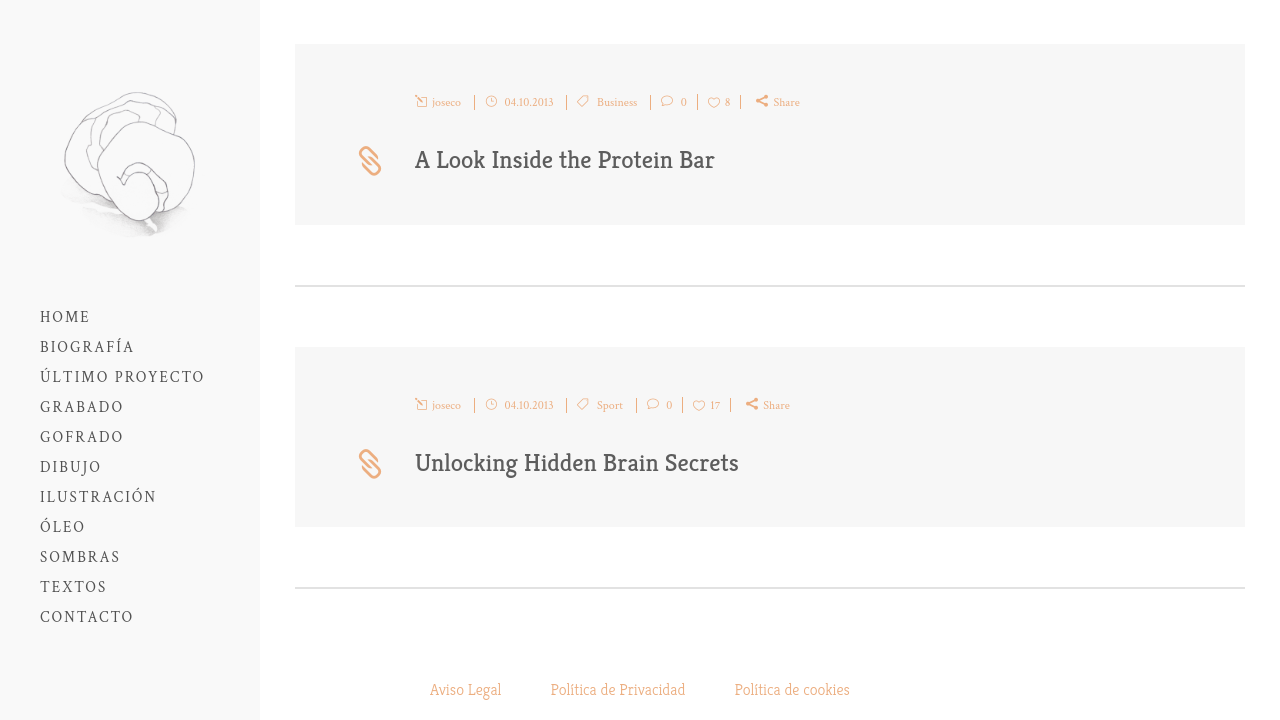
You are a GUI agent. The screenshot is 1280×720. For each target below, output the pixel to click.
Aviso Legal (465, 689)
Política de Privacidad (618, 689)
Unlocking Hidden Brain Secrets (577, 462)
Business (617, 102)
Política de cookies (792, 689)
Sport (610, 405)
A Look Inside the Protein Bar (565, 159)
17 (715, 405)
